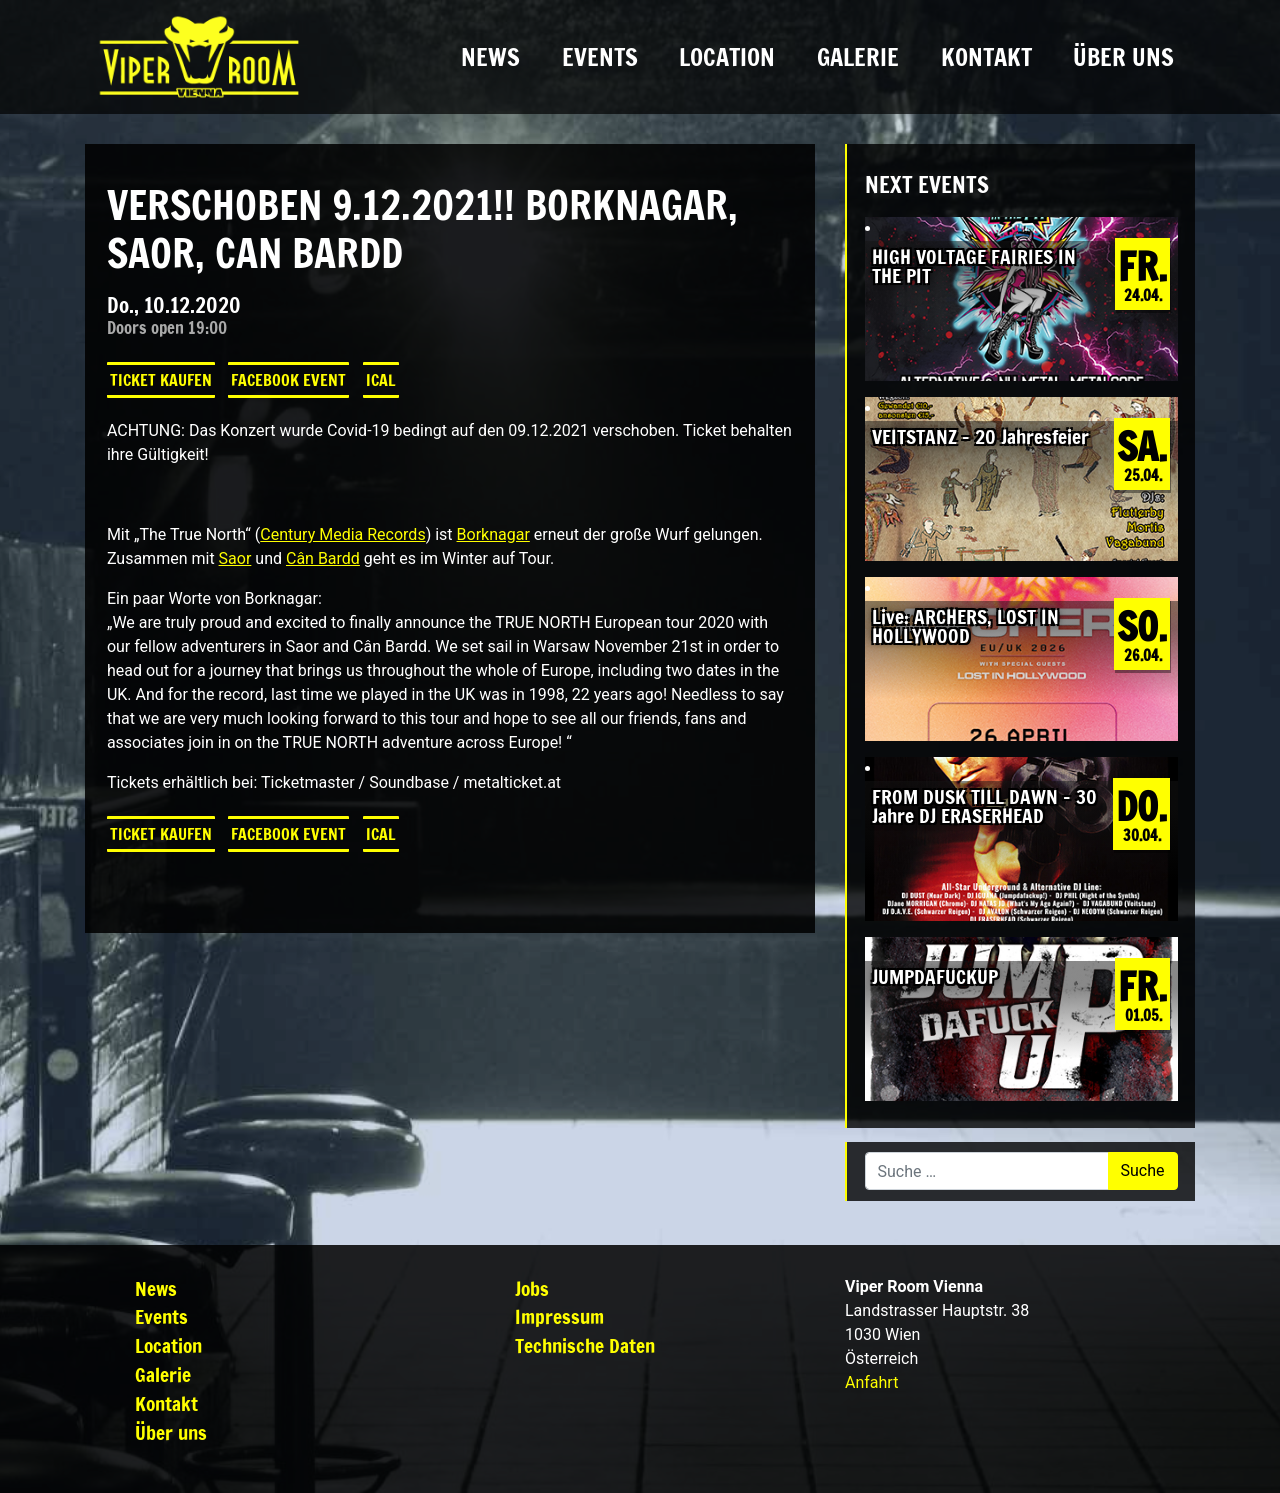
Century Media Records (342, 534)
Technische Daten (585, 1345)
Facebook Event (288, 380)
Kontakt (986, 57)
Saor (235, 558)
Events (600, 57)
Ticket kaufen (161, 380)
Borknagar (493, 534)
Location (727, 57)
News (490, 57)
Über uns (1123, 57)
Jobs (532, 1288)
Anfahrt (871, 1382)
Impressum (559, 1316)
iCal (381, 380)
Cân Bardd (323, 558)
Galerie (858, 57)
